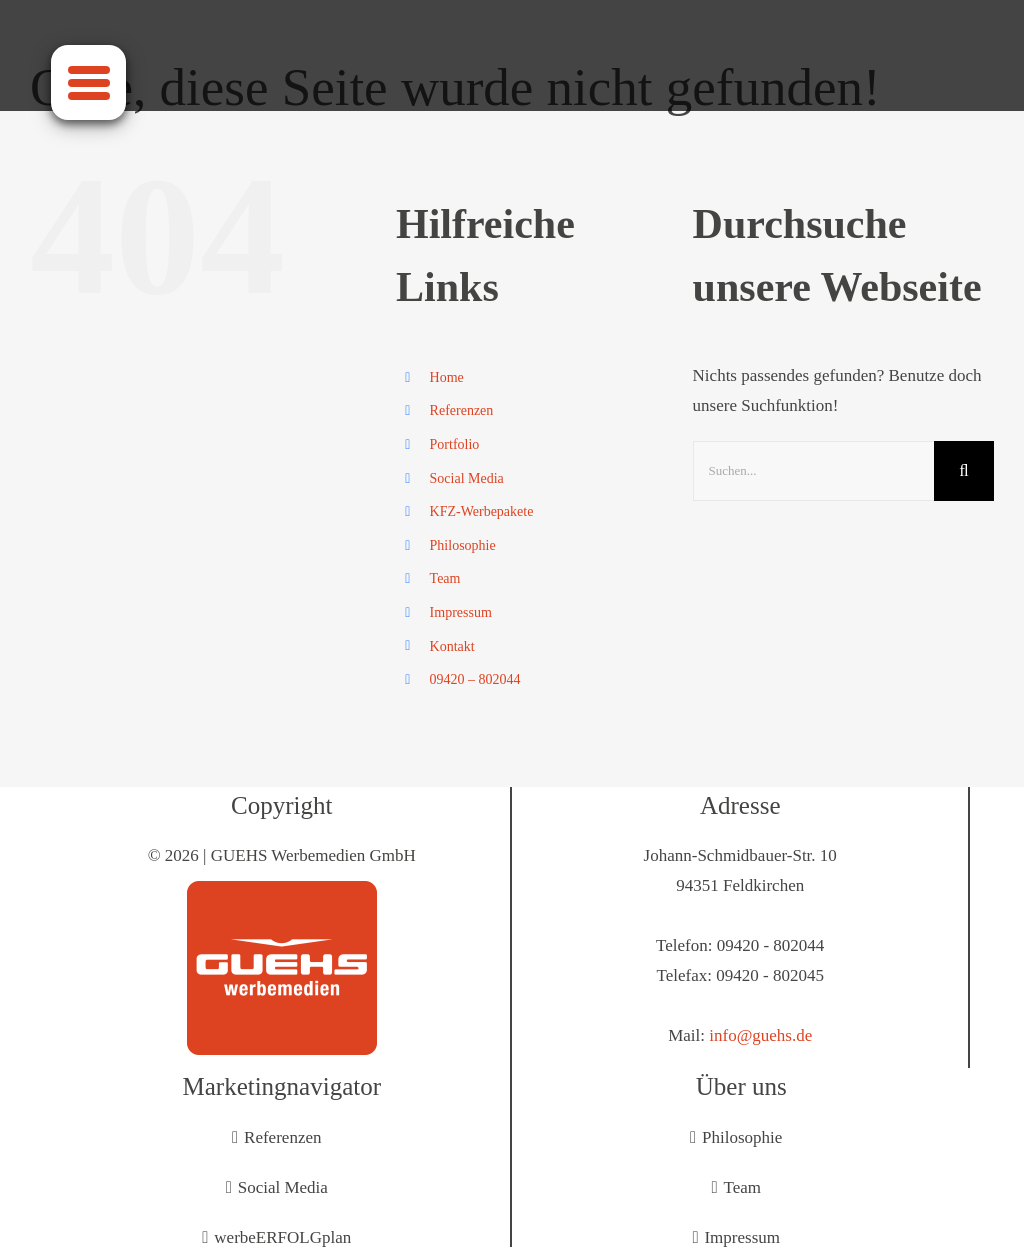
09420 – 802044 (475, 679)
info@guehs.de (760, 1035)
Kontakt (452, 646)
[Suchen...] (813, 471)
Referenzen (462, 410)
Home (447, 377)
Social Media (467, 478)
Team (445, 578)
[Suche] (964, 471)
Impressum (461, 612)
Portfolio (455, 444)
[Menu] (88, 82)
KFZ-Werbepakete (482, 511)
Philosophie (463, 545)
